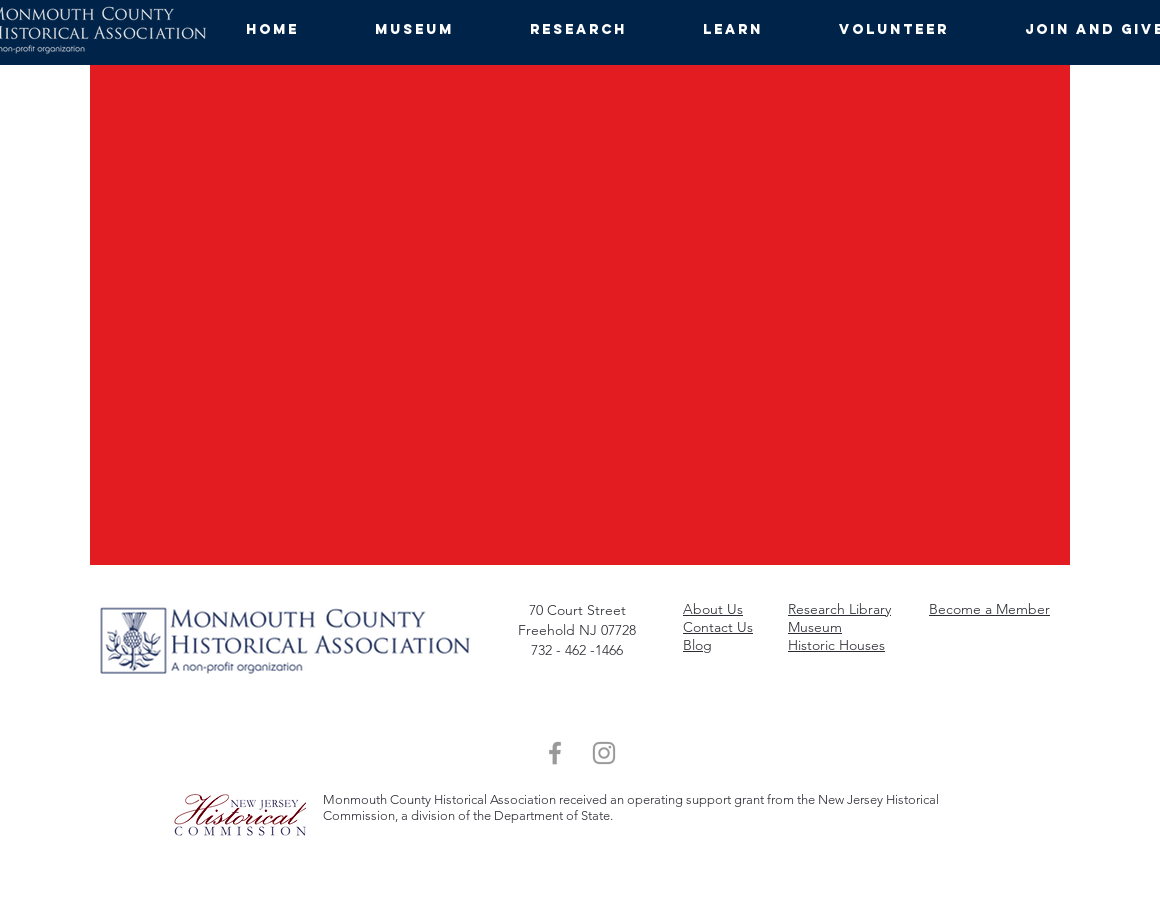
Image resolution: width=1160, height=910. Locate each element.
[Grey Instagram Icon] (604, 753)
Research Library (839, 609)
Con (696, 627)
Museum (815, 627)
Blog (697, 645)
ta (715, 627)
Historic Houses (836, 645)
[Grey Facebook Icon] (555, 753)
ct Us (737, 627)
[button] (437, 30)
